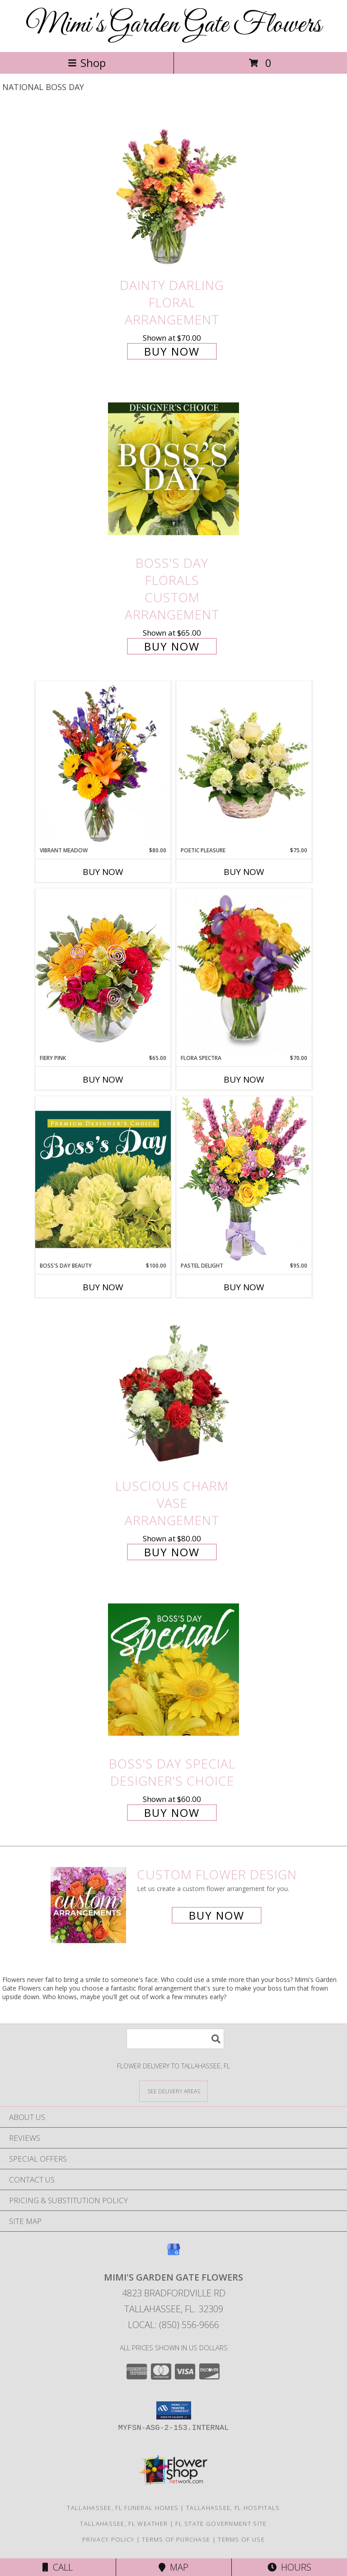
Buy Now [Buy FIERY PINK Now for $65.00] (103, 1079)
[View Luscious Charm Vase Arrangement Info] (173, 1391)
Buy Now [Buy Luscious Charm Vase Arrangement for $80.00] (172, 1552)
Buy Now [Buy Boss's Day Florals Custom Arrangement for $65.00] (172, 646)
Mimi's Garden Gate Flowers (173, 25)
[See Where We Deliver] (173, 2090)
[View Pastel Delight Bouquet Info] (244, 1179)
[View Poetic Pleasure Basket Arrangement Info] (244, 763)
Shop (87, 62)
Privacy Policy (108, 2539)
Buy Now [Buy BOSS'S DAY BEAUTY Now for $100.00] (103, 1287)
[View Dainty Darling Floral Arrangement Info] (173, 190)
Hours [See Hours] (289, 2567)
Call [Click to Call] (57, 2567)
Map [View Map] (173, 2567)
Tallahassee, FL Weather (124, 2523)
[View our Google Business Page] (173, 2253)
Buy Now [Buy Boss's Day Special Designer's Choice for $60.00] (172, 1812)
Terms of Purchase (176, 2539)
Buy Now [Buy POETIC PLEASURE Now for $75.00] (244, 872)
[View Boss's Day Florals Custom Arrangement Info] (173, 469)
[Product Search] (175, 2039)
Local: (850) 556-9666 (173, 2325)
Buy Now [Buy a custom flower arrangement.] (216, 1915)
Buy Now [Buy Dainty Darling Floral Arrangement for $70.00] (172, 351)
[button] (173, 2410)
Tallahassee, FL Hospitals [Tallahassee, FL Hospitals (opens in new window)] (233, 2508)
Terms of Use (241, 2539)
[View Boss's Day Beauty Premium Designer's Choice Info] (103, 1179)
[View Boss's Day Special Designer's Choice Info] (173, 1669)
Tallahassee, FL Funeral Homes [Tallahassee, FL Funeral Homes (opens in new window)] (122, 2508)
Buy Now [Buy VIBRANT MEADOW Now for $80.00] (103, 872)
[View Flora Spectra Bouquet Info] (244, 971)
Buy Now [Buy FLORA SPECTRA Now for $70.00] (244, 1079)
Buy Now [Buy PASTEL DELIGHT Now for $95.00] (244, 1287)
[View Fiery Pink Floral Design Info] (103, 971)
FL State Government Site (221, 2523)
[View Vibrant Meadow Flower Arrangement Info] (103, 763)
